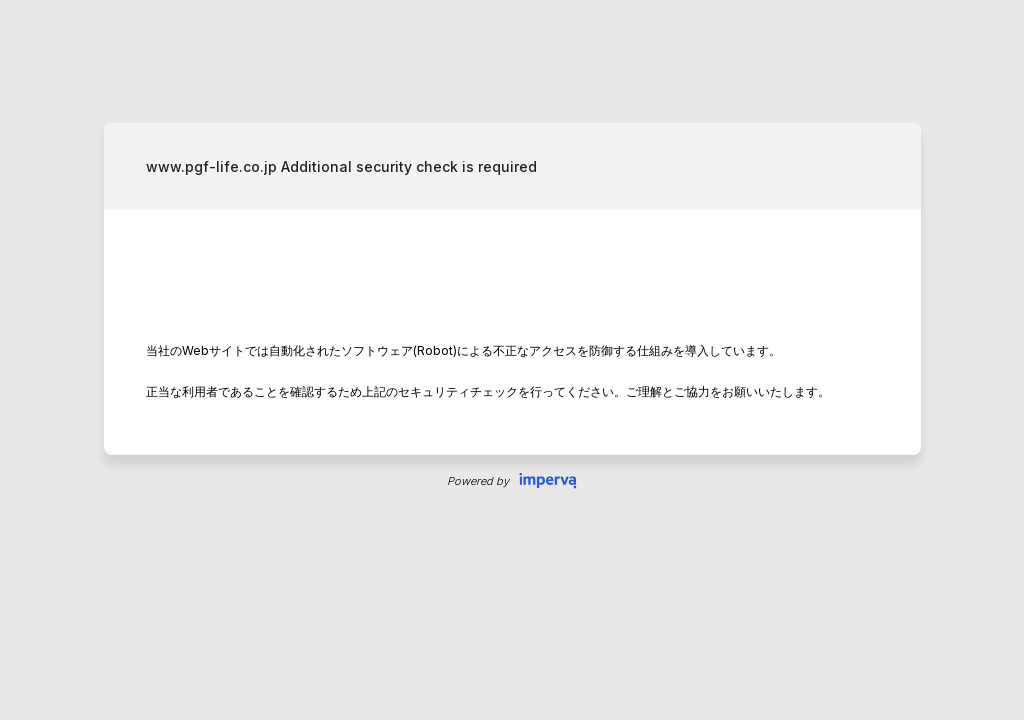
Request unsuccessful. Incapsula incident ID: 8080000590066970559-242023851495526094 (512, 360)
